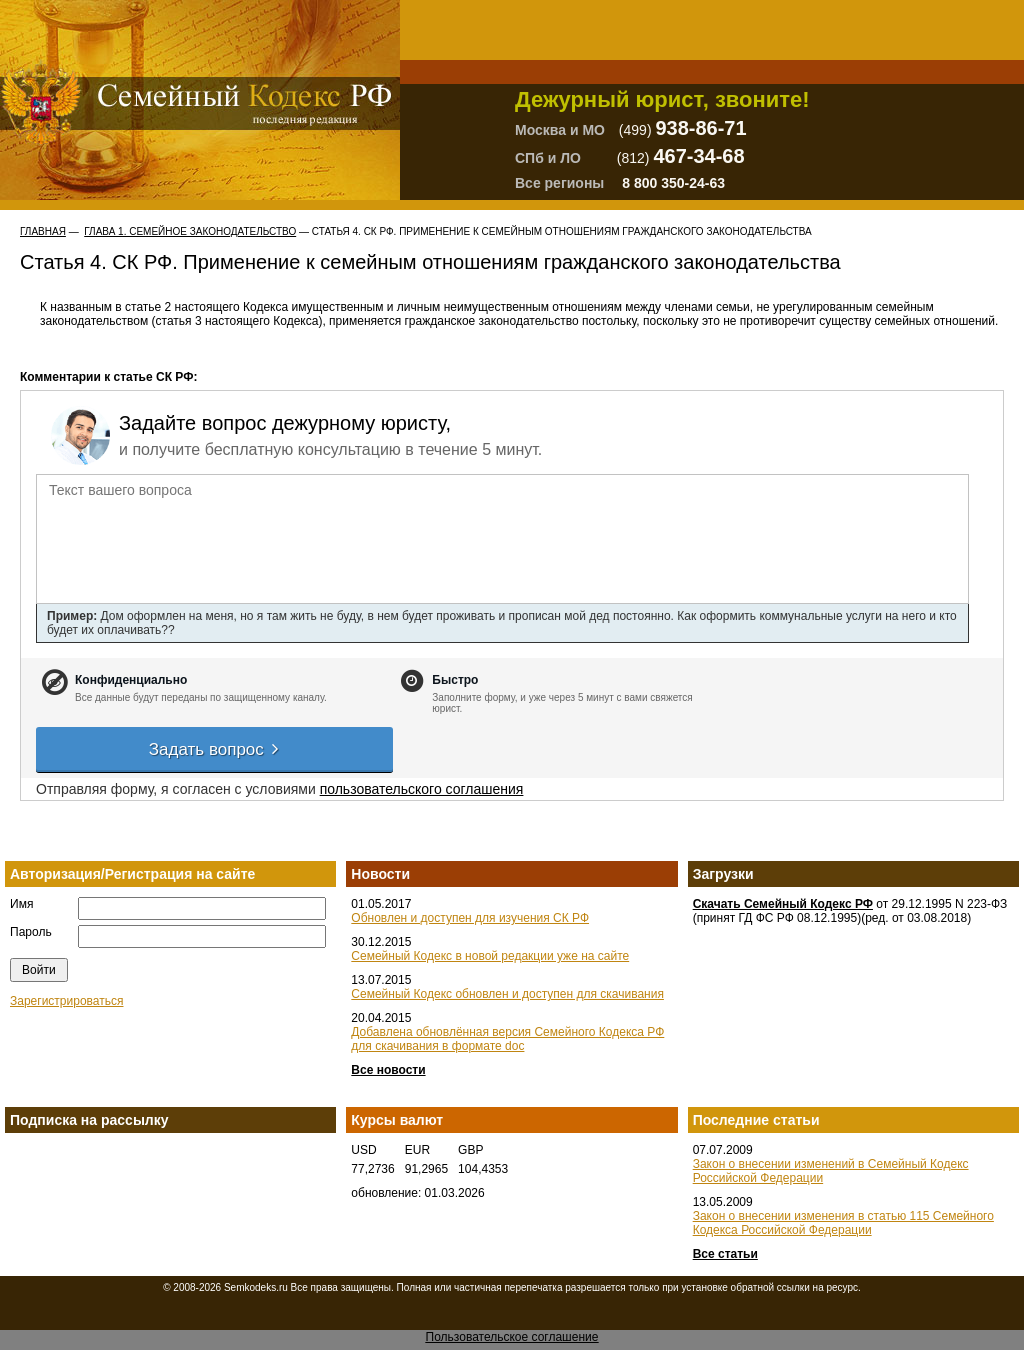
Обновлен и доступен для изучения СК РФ (470, 918)
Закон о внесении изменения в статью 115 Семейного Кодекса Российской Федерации (843, 1223)
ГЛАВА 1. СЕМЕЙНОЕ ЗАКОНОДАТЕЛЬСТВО (190, 231)
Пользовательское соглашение (512, 1337)
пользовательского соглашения (422, 789)
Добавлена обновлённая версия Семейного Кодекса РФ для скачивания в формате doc (507, 1039)
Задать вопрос (215, 749)
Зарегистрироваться (66, 1001)
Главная (43, 231)
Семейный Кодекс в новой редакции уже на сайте (490, 956)
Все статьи (725, 1254)
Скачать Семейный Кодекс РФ (783, 904)
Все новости (388, 1070)
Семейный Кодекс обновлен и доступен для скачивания (507, 994)
